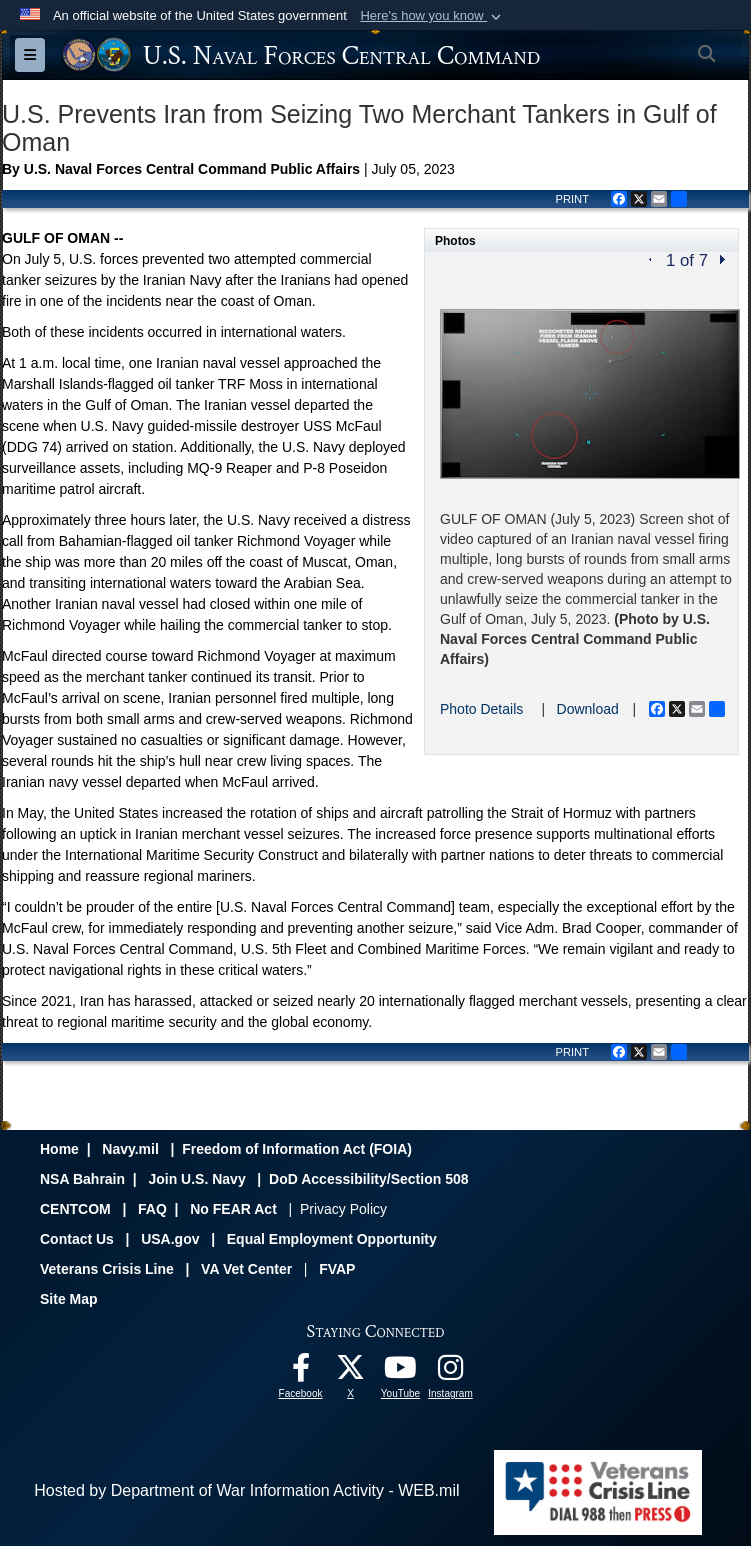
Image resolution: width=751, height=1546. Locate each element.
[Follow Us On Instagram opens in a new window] (451, 1372)
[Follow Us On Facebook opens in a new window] (301, 1372)
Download (588, 709)
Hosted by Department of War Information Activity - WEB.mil (246, 1490)
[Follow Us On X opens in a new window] (351, 1372)
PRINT (572, 199)
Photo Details (481, 709)
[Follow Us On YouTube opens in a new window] (401, 1372)
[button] (432, 16)
